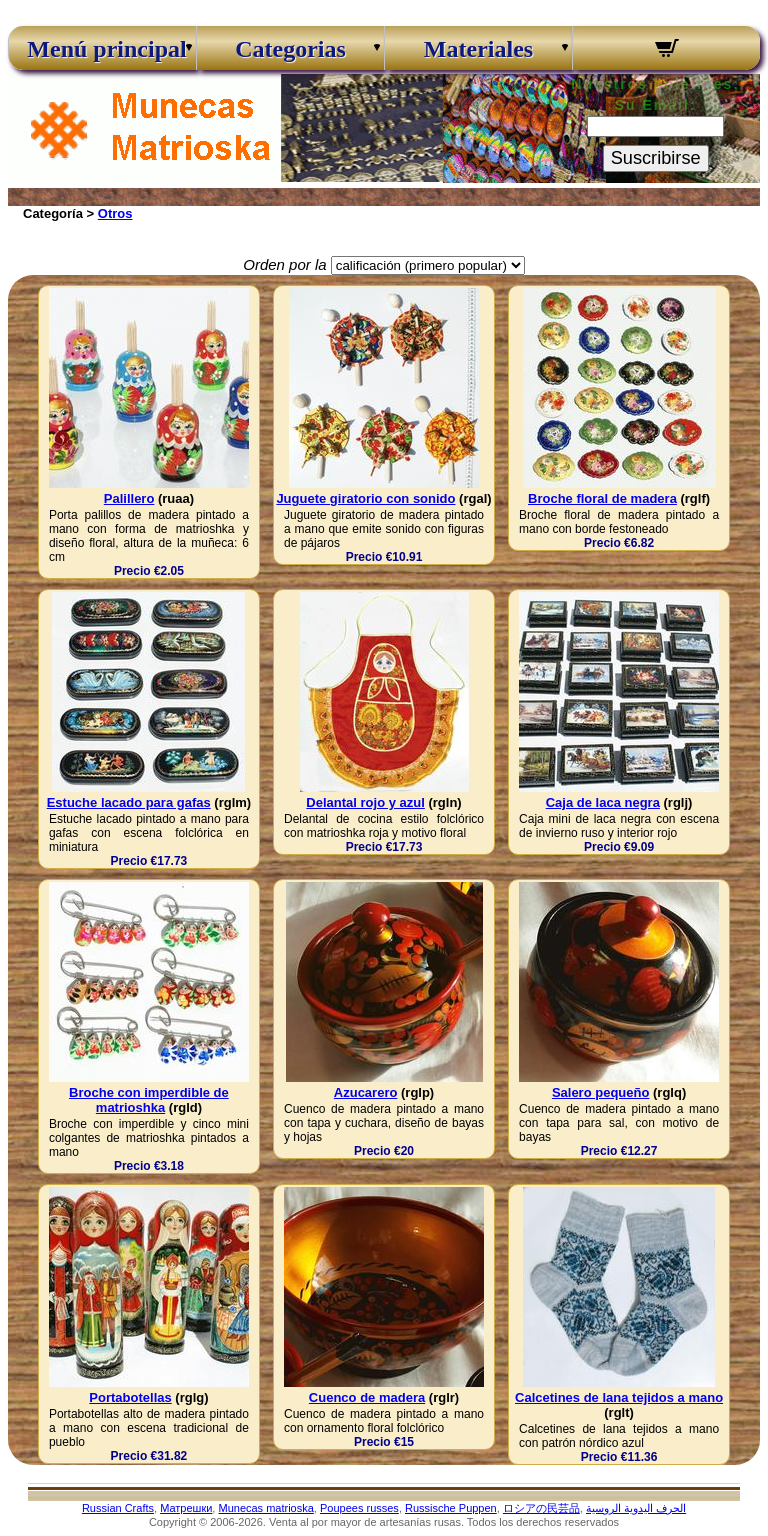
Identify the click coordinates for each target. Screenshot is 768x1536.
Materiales (478, 49)
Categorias (290, 49)
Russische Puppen (451, 1508)
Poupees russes (359, 1508)
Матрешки (186, 1508)
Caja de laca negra (603, 802)
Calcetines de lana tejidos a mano (619, 1397)
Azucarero (366, 1092)
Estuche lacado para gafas (129, 802)
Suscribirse (656, 158)
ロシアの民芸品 (541, 1508)
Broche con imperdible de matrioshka (149, 1100)
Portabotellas (130, 1397)
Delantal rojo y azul (365, 802)
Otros (115, 213)
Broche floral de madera (602, 498)
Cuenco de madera (367, 1397)
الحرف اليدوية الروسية (636, 1508)
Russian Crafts (118, 1508)
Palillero (129, 498)
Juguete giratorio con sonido (365, 498)
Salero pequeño (601, 1092)
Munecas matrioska (265, 1508)
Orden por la (284, 264)
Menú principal (102, 49)
